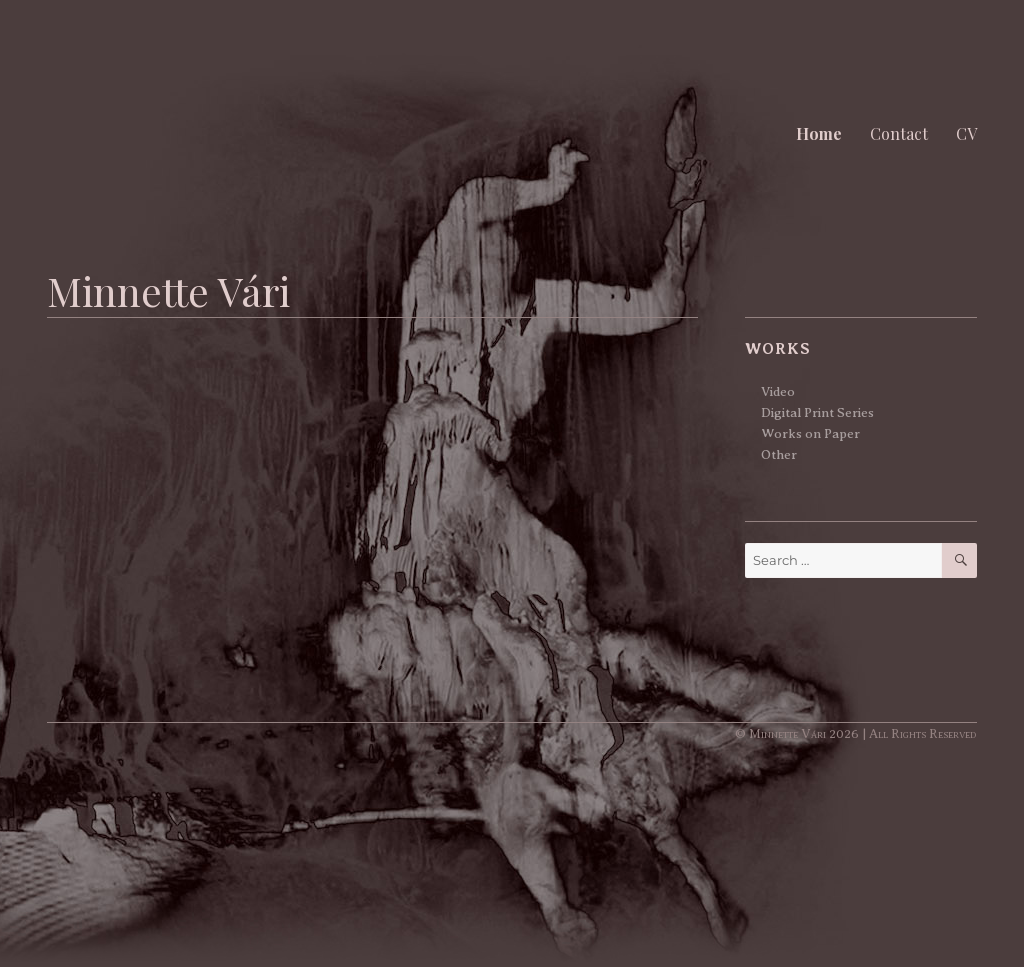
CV (966, 133)
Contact (899, 133)
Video (778, 391)
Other (779, 454)
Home (819, 133)
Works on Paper (810, 433)
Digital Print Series (817, 412)
